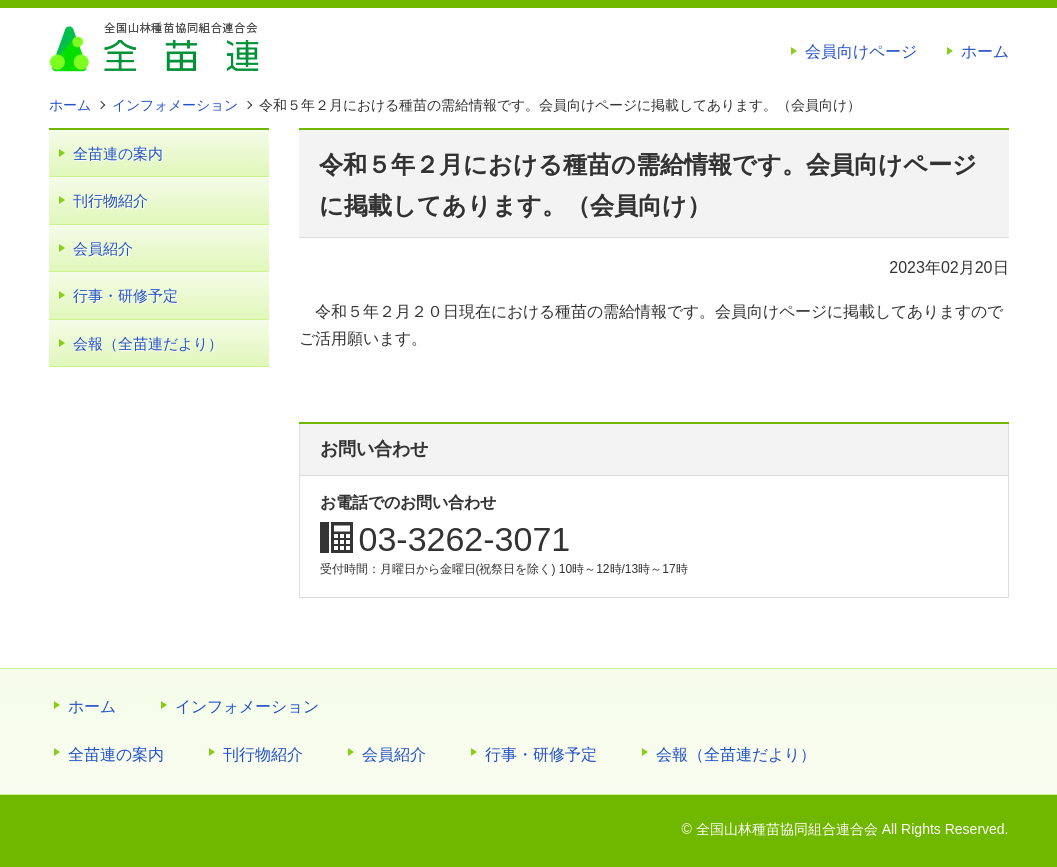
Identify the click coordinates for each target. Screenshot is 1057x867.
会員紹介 (103, 248)
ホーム (985, 51)
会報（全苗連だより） (148, 343)
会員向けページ (861, 51)
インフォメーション (247, 706)
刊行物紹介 (110, 200)
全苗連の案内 (118, 153)
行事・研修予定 (125, 295)
